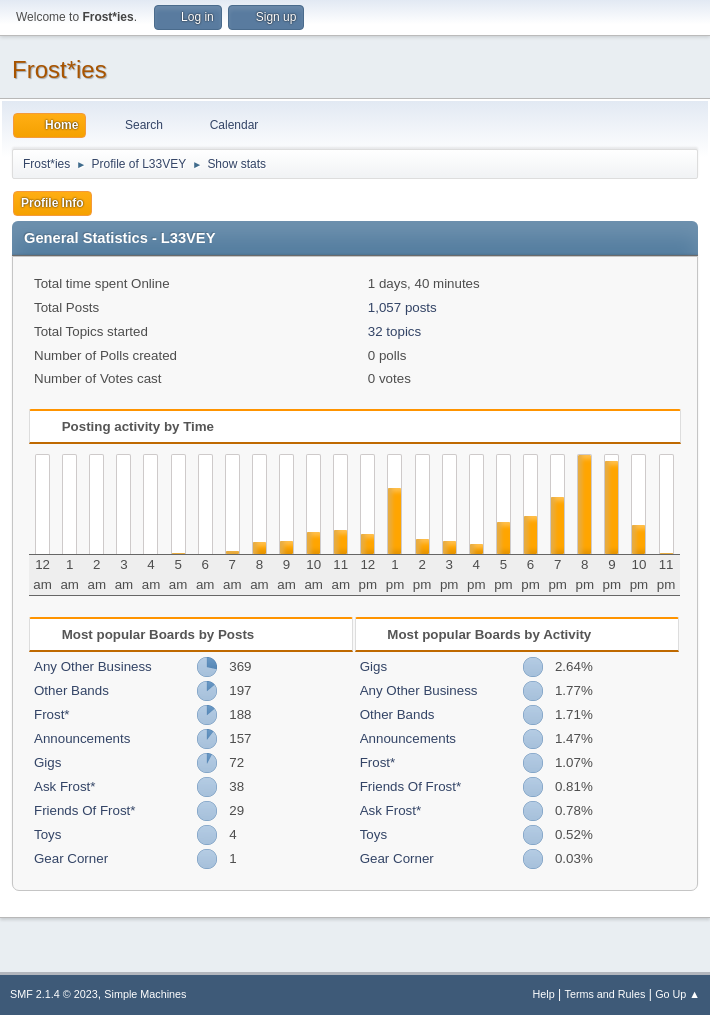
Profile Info (52, 203)
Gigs (47, 762)
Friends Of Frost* (84, 810)
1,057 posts (402, 307)
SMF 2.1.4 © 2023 (54, 994)
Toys (47, 834)
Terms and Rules (605, 994)
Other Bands (71, 690)
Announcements (82, 738)
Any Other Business (93, 666)
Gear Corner (71, 858)
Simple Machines (145, 994)
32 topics (394, 331)
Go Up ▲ (677, 994)
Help (544, 994)
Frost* (52, 714)
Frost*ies (59, 69)
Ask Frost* (64, 786)
